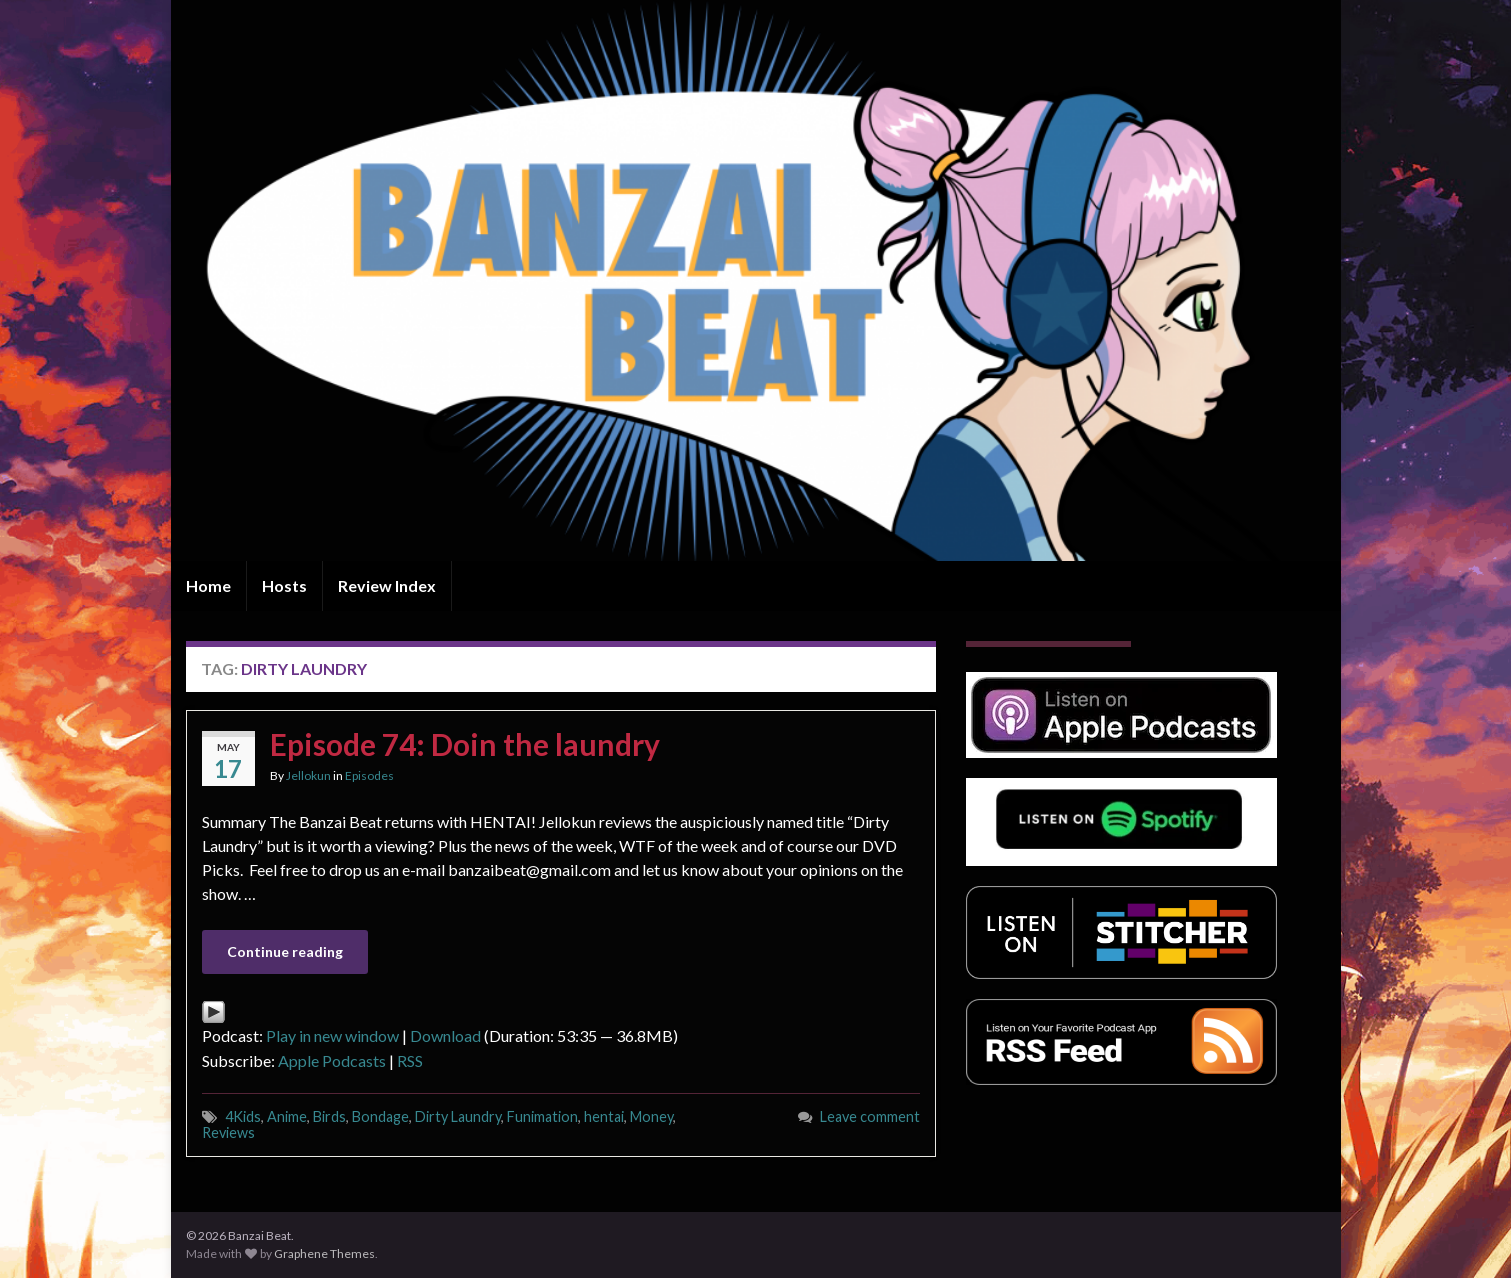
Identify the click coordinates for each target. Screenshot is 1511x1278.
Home (208, 585)
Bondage (380, 1116)
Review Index (387, 585)
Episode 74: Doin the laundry (465, 744)
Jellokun (308, 775)
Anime (287, 1116)
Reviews (228, 1132)
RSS (410, 1060)
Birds (329, 1116)
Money (651, 1116)
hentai (604, 1116)
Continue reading (285, 951)
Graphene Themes (324, 1253)
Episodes (369, 775)
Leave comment (870, 1116)
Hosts (284, 585)
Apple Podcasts (332, 1060)
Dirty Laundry (458, 1116)
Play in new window (332, 1035)
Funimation (542, 1116)
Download (445, 1035)
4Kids (243, 1116)
